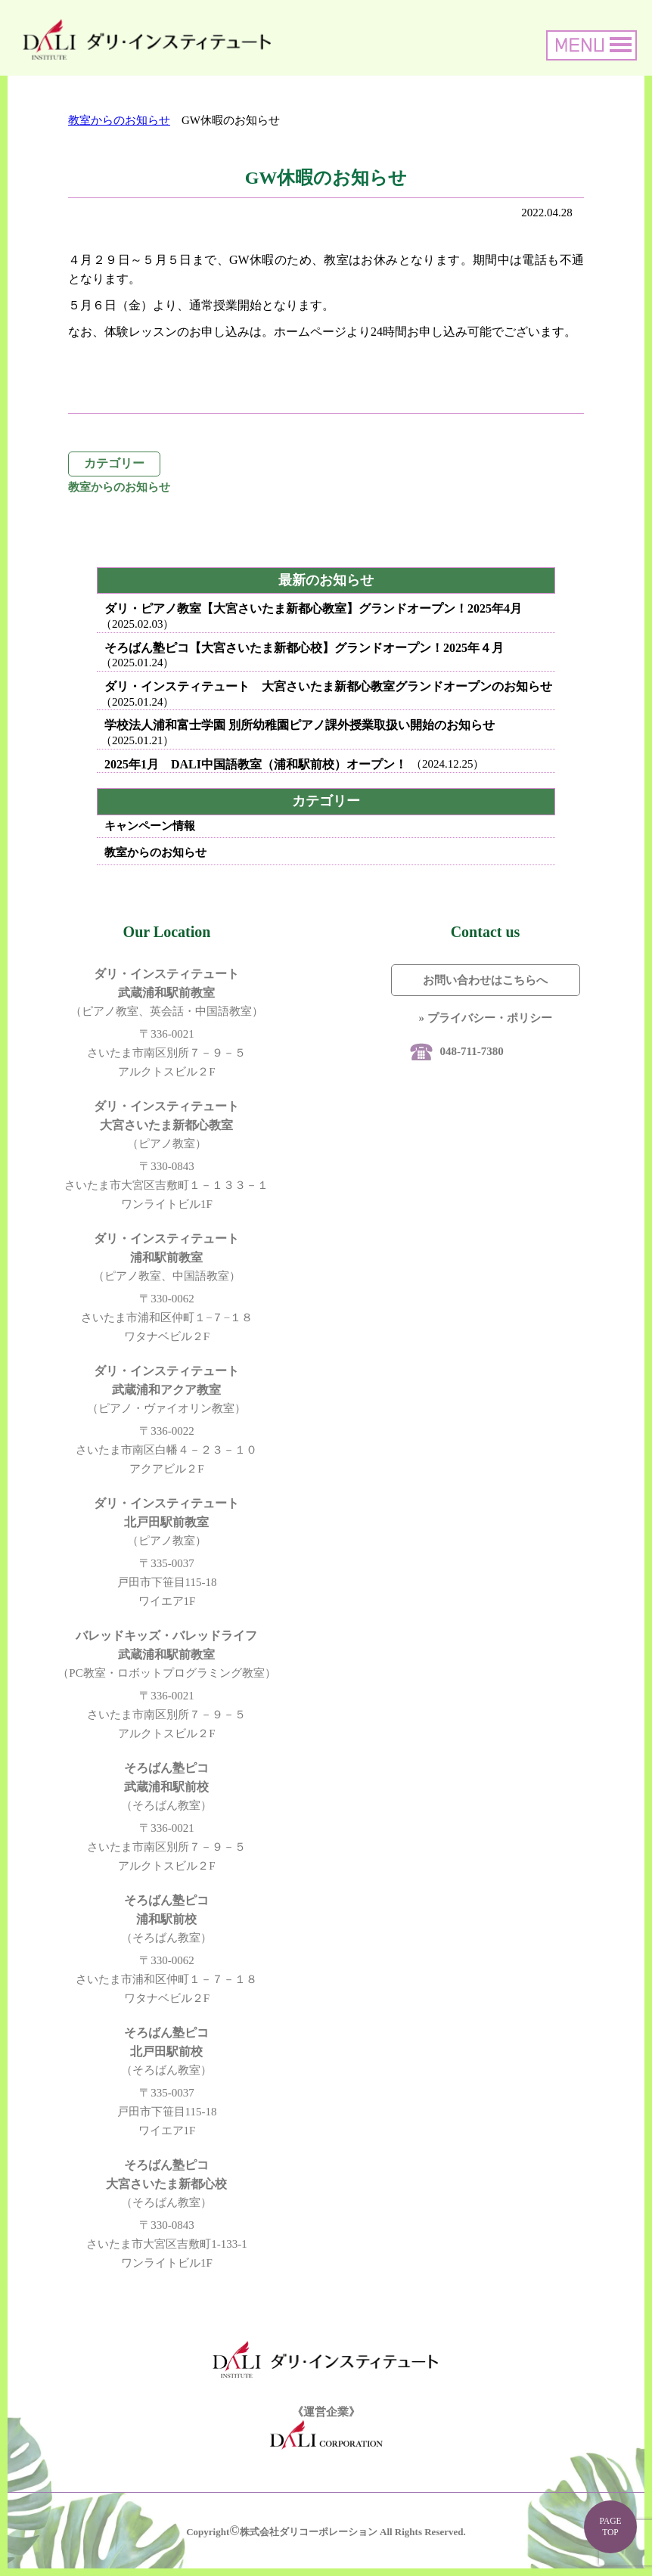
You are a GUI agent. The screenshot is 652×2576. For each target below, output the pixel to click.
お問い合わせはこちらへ (485, 980)
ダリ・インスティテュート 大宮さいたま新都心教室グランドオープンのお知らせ (328, 686)
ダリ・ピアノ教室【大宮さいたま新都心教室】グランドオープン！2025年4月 (313, 608)
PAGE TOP (610, 2526)
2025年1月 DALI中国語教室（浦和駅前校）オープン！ (255, 764)
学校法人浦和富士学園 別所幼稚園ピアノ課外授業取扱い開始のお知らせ (299, 724)
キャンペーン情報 (149, 826)
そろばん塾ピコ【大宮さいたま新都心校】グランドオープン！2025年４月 (304, 647)
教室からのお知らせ (119, 120)
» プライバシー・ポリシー (484, 1018)
